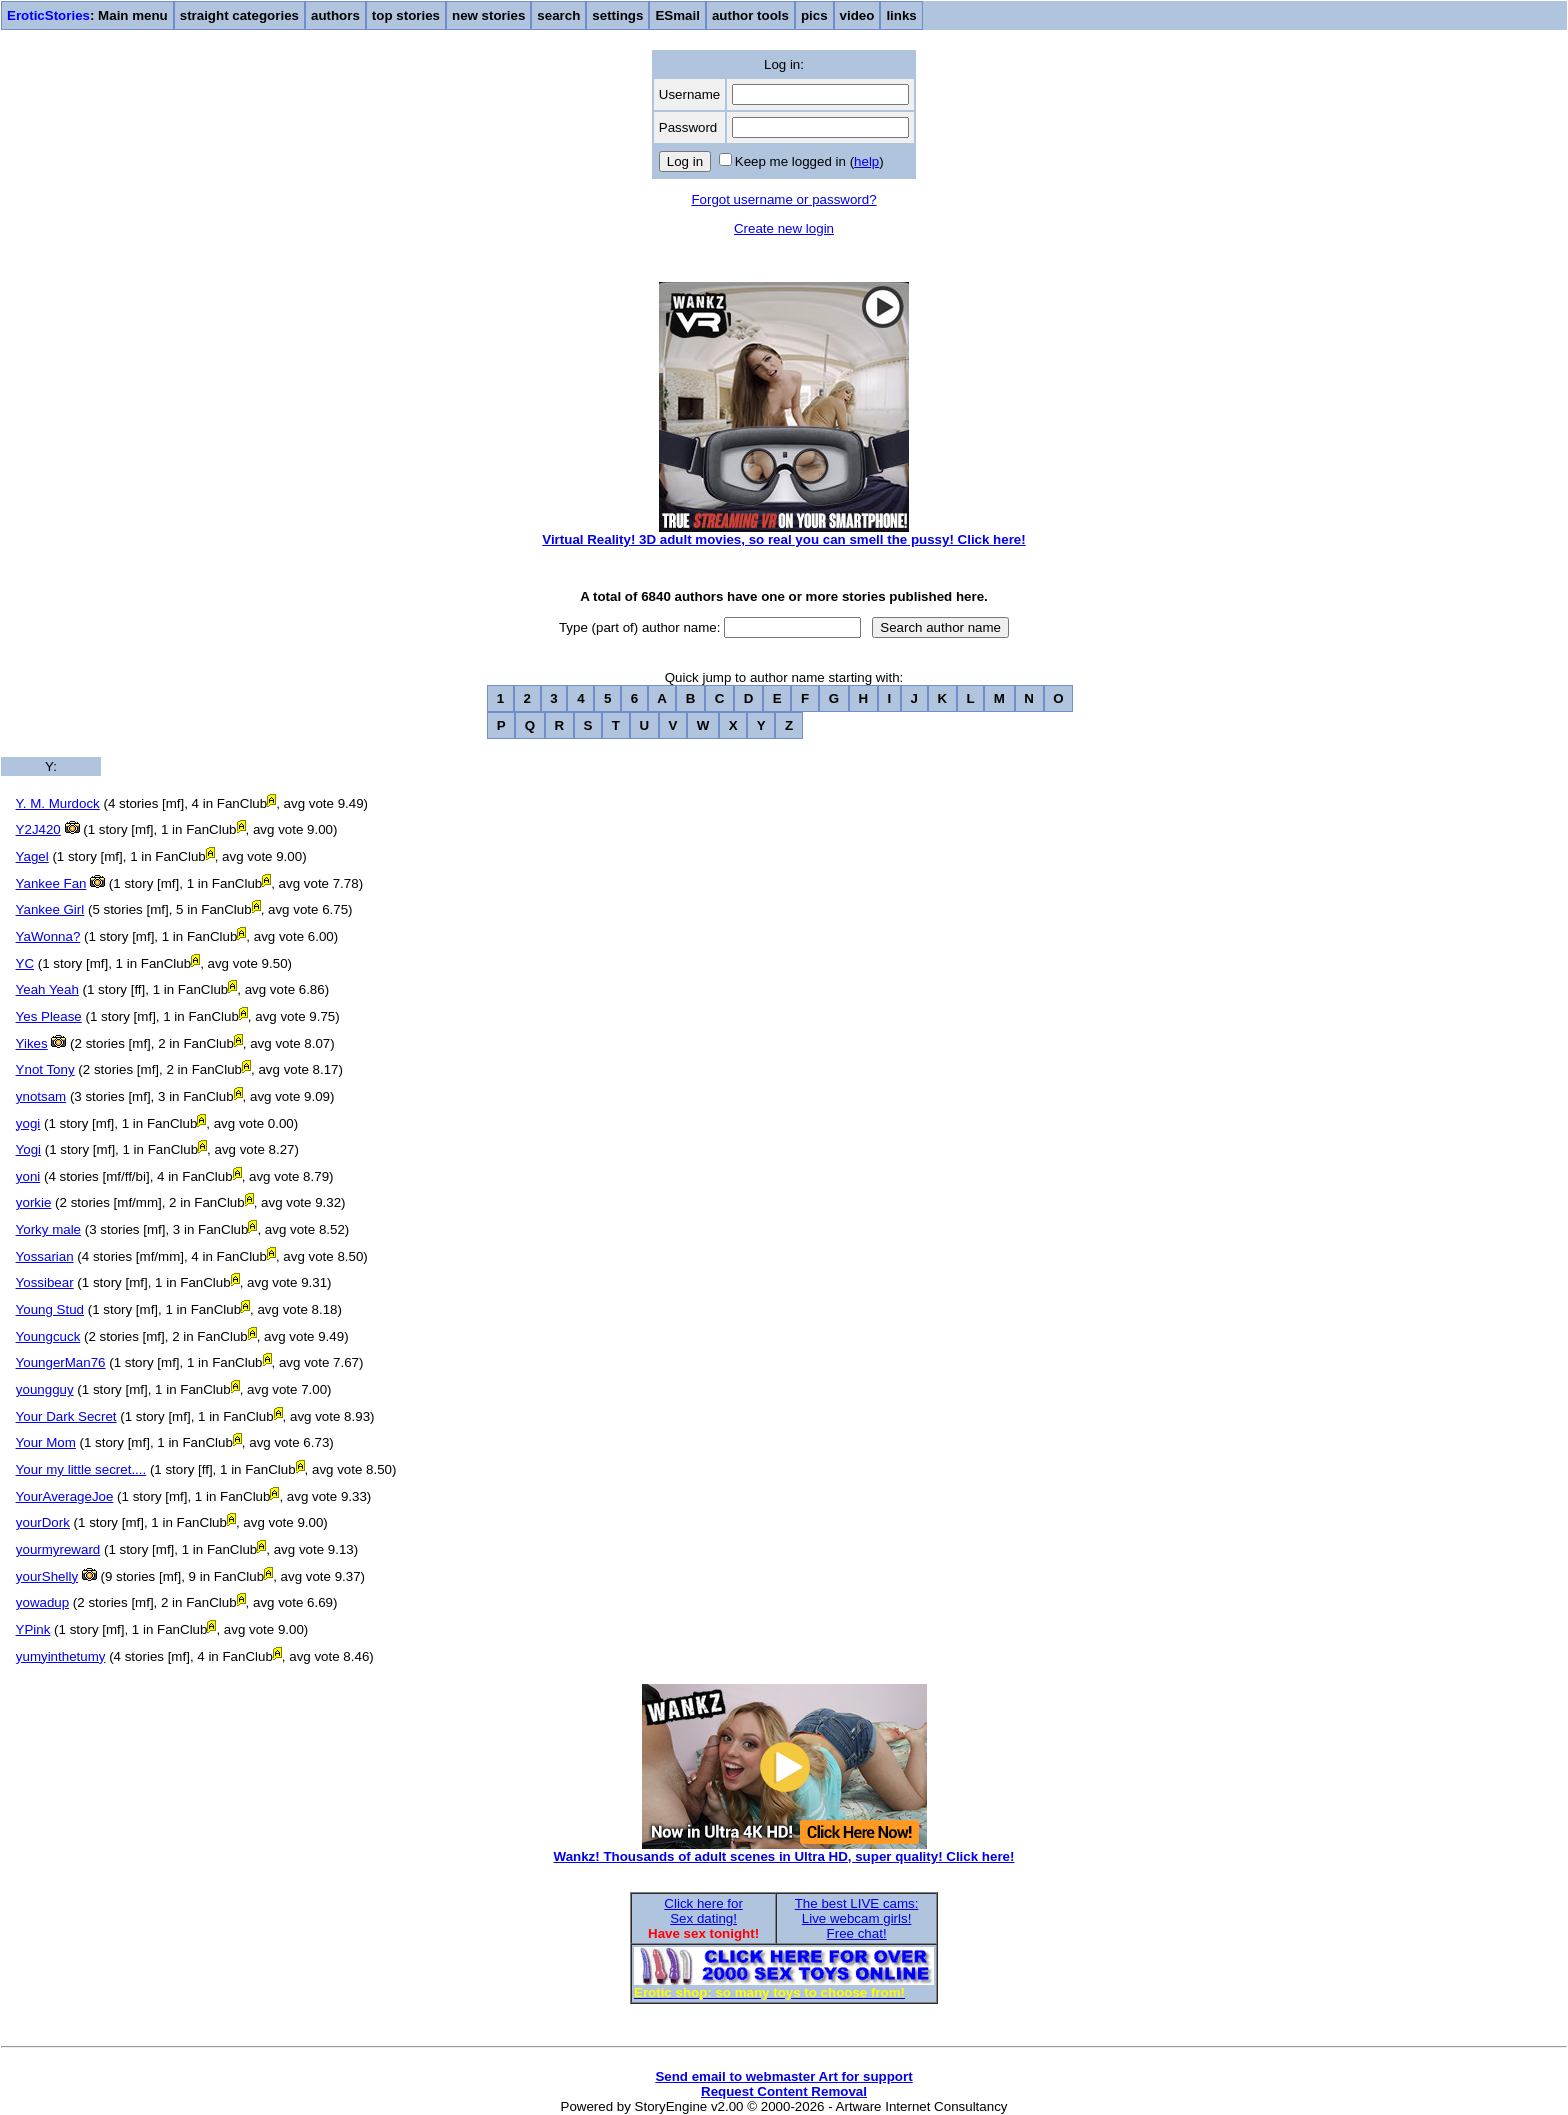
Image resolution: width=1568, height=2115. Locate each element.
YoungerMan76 (61, 1362)
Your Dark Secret (66, 1416)
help (866, 161)
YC (25, 963)
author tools (750, 15)
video (857, 15)
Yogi (28, 1149)
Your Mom (46, 1442)
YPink (33, 1629)
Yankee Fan (51, 883)
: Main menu (87, 15)
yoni (28, 1176)
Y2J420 (38, 829)
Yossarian (45, 1256)
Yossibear (45, 1282)
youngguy (45, 1389)
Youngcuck (48, 1336)
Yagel (32, 856)
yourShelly (47, 1576)
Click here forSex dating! (703, 1911)
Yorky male (48, 1229)
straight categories (239, 15)
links (901, 15)
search (558, 15)
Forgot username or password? (783, 199)
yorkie (34, 1202)
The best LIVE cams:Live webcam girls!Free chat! (857, 1918)
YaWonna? (48, 936)
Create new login (784, 228)
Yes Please (49, 1016)
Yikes (32, 1043)
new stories (488, 15)
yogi (28, 1123)
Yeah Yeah (47, 989)
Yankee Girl (50, 909)
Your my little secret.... (81, 1469)
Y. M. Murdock (58, 803)
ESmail (677, 15)
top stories (406, 15)
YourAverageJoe (65, 1496)
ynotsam (41, 1096)
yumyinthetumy (61, 1656)
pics (814, 15)
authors (335, 15)
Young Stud (50, 1309)
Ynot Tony (45, 1069)
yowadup (42, 1602)
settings (617, 15)
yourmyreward (58, 1549)
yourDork (43, 1522)
